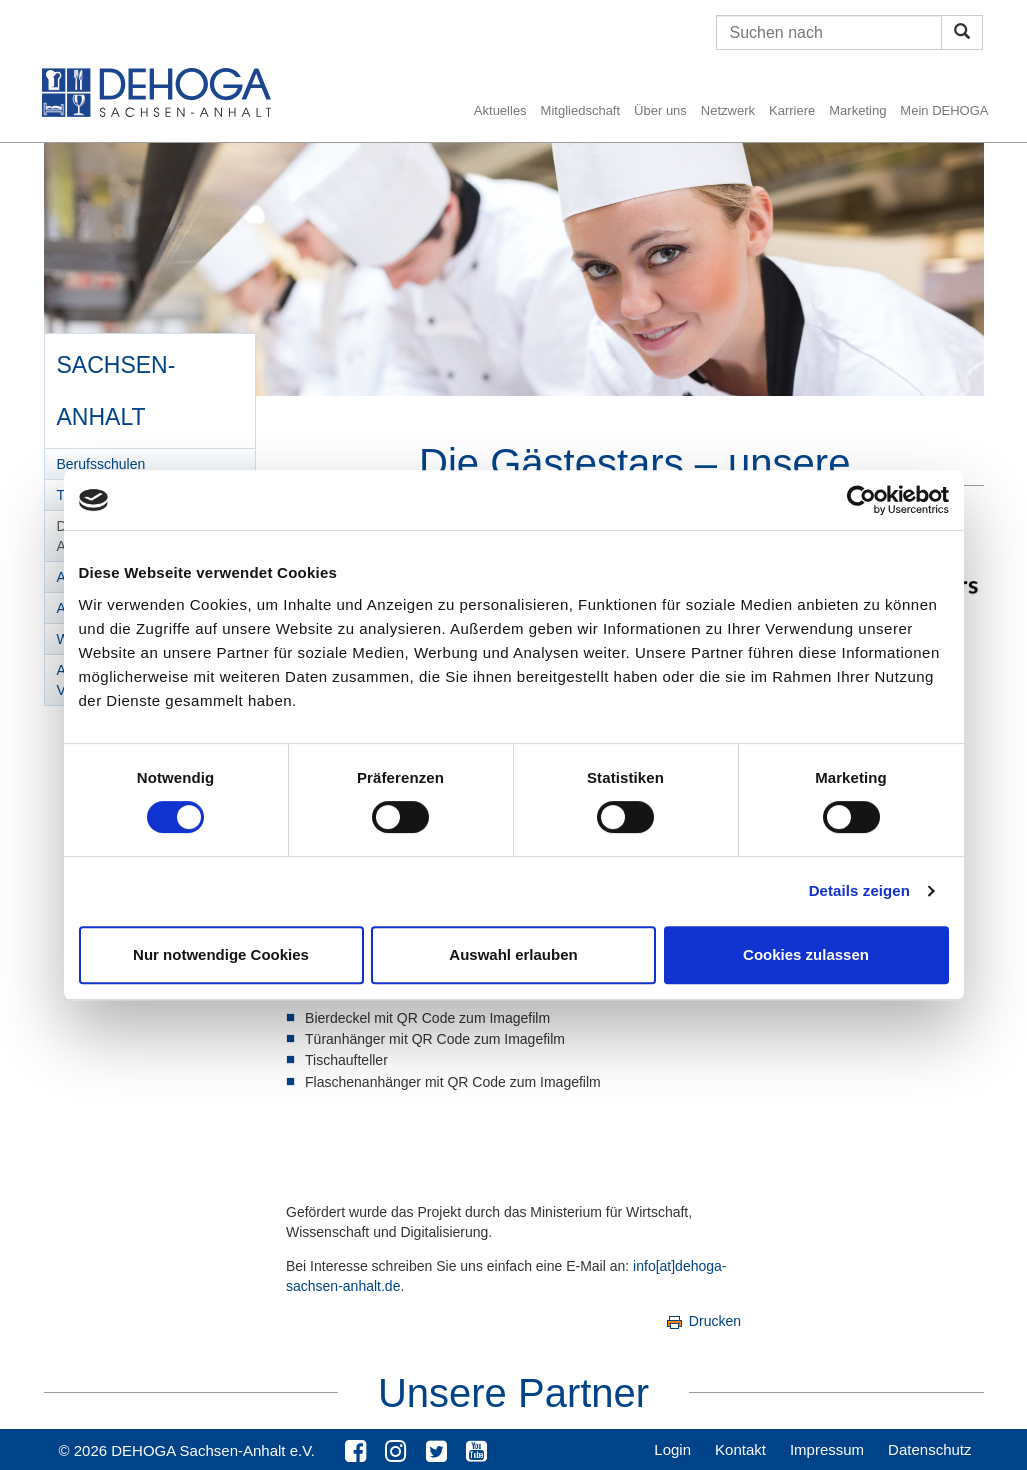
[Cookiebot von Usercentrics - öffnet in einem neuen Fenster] (861, 500)
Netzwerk (728, 110)
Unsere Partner (513, 1393)
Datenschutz (929, 1449)
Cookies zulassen (806, 954)
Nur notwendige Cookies (221, 954)
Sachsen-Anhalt (116, 384)
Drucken (702, 1321)
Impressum (827, 1449)
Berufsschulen (101, 464)
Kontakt (740, 1449)
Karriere (792, 110)
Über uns (660, 110)
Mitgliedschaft (580, 110)
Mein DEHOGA (944, 110)
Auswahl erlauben (513, 954)
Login (672, 1449)
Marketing (857, 110)
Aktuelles (500, 110)
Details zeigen (859, 890)
